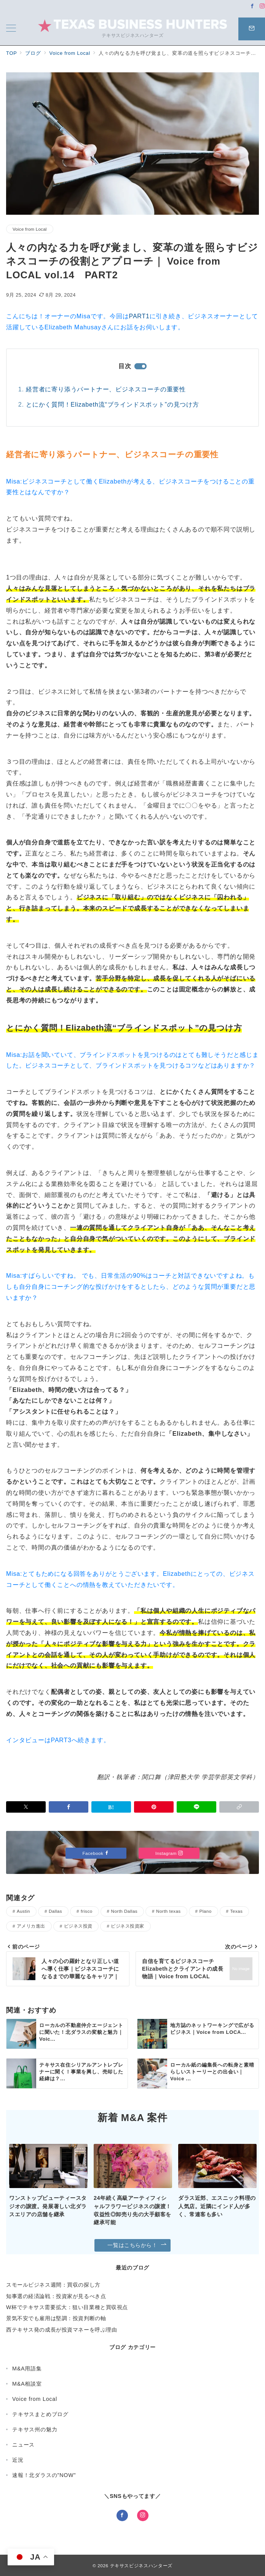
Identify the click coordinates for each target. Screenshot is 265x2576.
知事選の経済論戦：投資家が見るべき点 (56, 2296)
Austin (23, 1911)
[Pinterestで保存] (154, 1807)
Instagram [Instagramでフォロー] (169, 1853)
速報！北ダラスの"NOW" (44, 2475)
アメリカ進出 (31, 1925)
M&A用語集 (27, 2368)
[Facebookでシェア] (68, 1807)
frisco (87, 1911)
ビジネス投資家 (127, 1925)
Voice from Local (30, 229)
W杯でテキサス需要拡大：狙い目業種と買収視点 (67, 2307)
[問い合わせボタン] (251, 29)
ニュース (23, 2445)
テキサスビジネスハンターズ (141, 2565)
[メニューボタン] (11, 29)
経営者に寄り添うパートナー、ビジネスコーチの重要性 (106, 389)
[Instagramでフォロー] (262, 6)
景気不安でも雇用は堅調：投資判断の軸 (56, 2318)
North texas (168, 1911)
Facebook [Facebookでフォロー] (96, 1853)
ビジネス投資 (78, 1925)
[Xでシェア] (26, 1807)
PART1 (139, 316)
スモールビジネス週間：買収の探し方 (53, 2285)
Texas (236, 1911)
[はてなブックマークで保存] (111, 1807)
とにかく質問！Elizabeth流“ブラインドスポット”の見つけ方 (112, 404)
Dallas (55, 1911)
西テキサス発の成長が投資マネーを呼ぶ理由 (61, 2330)
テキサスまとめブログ (40, 2414)
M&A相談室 (27, 2384)
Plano (206, 1911)
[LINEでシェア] (196, 1807)
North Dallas (124, 1911)
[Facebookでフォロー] (252, 6)
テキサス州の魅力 (34, 2429)
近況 (18, 2460)
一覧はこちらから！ (136, 2245)
